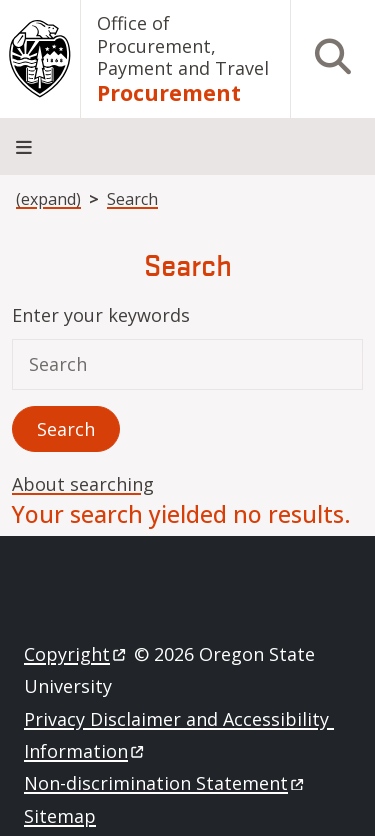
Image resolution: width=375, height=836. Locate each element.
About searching (83, 484)
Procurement (169, 93)
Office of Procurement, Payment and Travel (183, 45)
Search (132, 199)
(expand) (48, 199)
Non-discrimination (165, 783)
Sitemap (60, 816)
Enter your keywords (101, 315)
